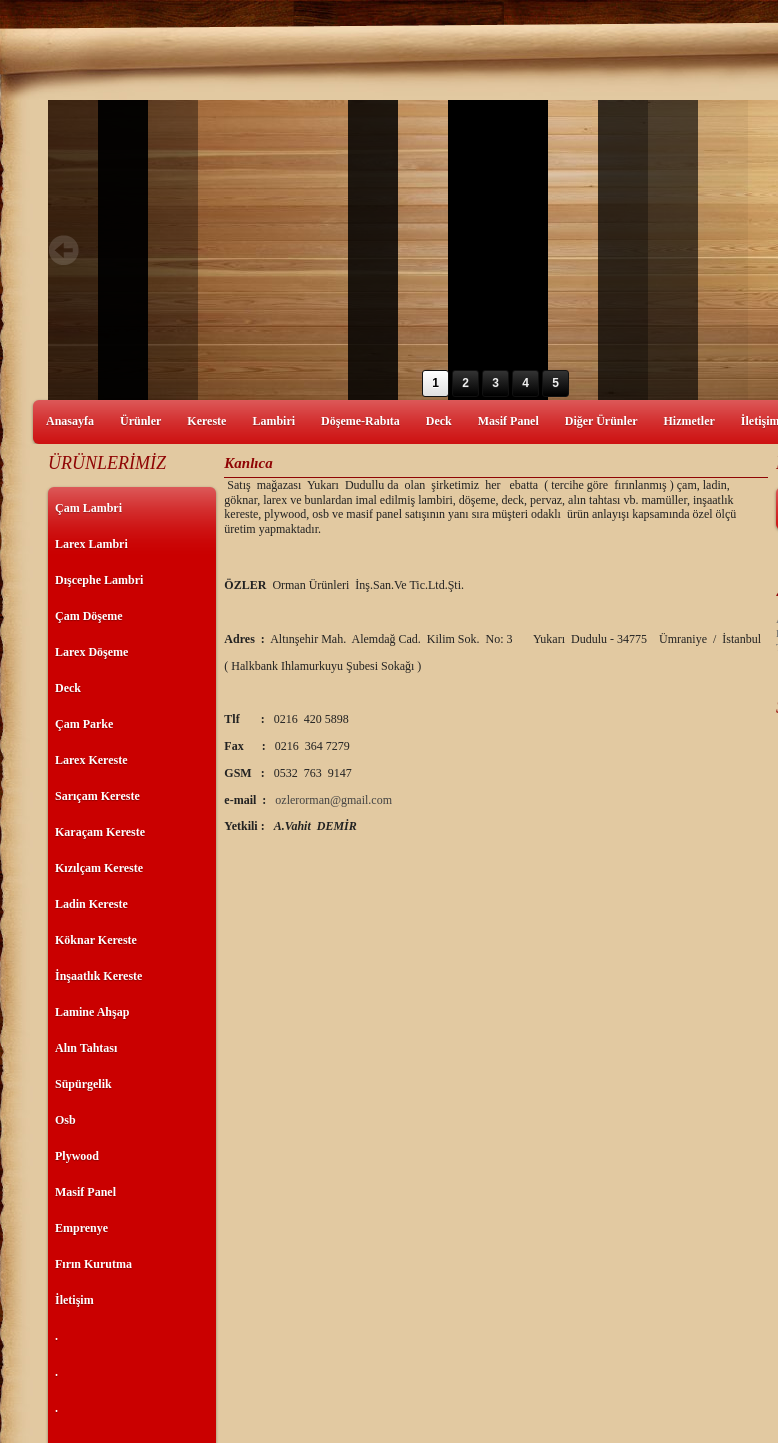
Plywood (77, 1156)
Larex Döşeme (91, 652)
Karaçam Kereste (100, 832)
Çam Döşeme (89, 616)
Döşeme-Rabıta (360, 421)
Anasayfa (70, 421)
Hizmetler (689, 421)
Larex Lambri (91, 544)
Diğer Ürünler (601, 421)
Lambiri (273, 421)
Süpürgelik (83, 1084)
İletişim (74, 1300)
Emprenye (81, 1228)
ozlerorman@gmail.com (333, 800)
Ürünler (140, 421)
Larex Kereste (91, 760)
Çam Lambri (88, 508)
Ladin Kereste (91, 904)
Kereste (206, 421)
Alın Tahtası (86, 1048)
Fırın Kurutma (93, 1264)
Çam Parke (84, 724)
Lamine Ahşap (92, 1012)
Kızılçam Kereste (99, 868)
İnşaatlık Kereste (98, 976)
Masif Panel (508, 421)
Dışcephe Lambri (99, 580)
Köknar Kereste (96, 940)
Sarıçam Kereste (97, 796)
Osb (65, 1120)
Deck (439, 421)
